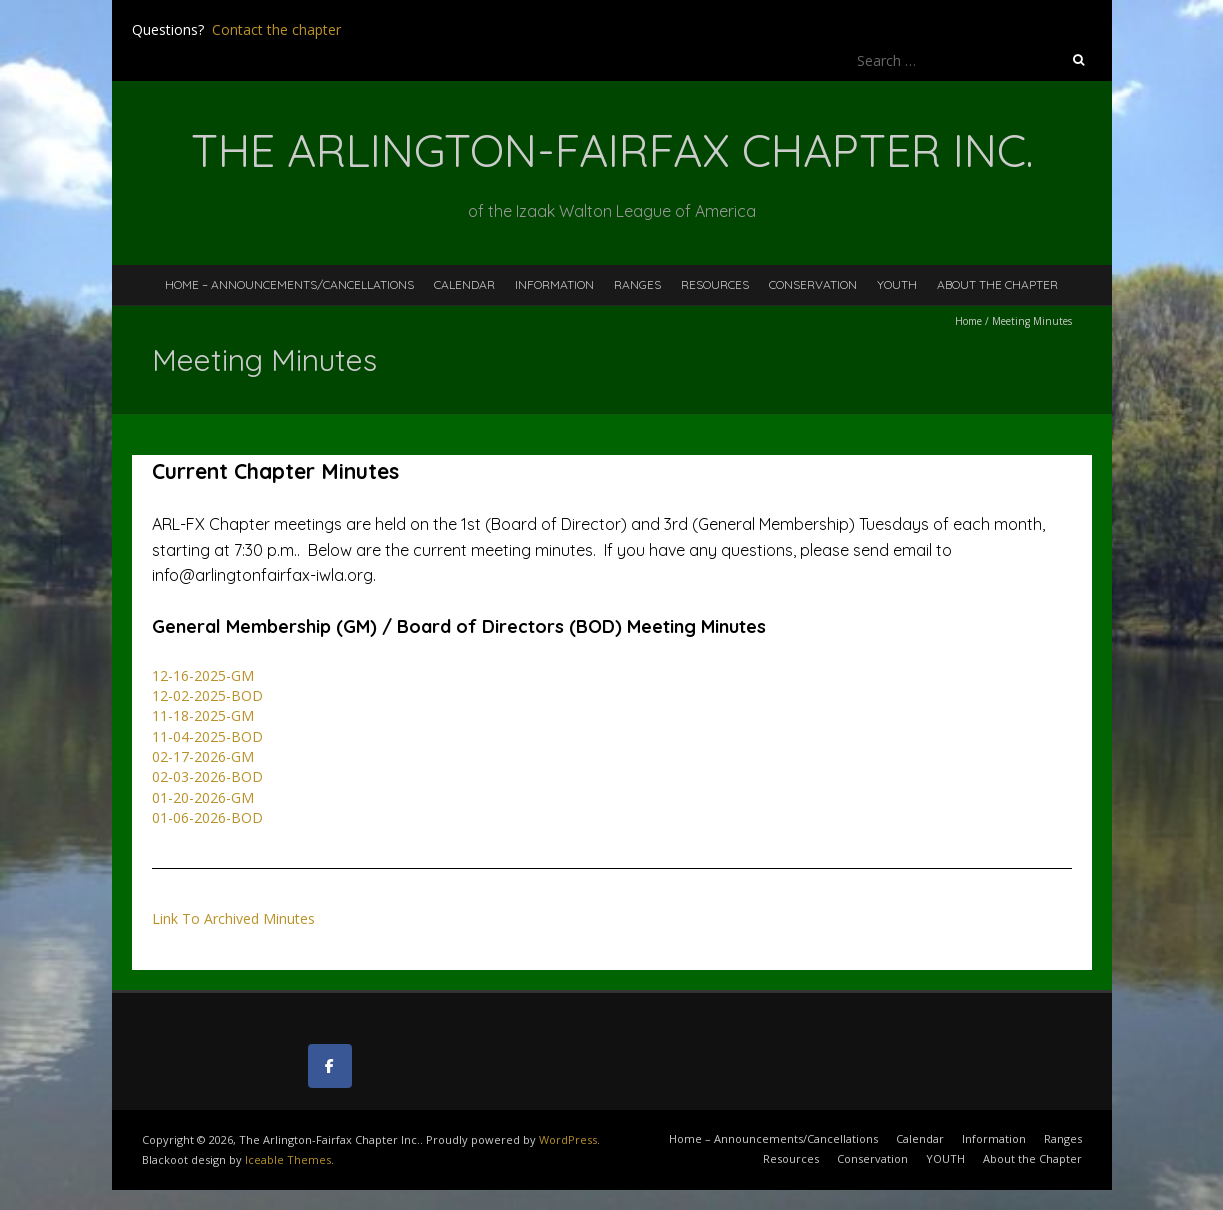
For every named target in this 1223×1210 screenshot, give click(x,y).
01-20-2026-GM (203, 797)
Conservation (813, 284)
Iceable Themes (288, 1159)
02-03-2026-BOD (207, 776)
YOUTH (897, 284)
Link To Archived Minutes (233, 918)
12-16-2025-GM (203, 675)
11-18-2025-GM (203, 715)
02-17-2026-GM (203, 756)
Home (968, 321)
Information (554, 284)
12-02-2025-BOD (207, 695)
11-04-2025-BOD (207, 736)
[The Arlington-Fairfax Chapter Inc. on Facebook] (330, 1066)
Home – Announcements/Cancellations (289, 284)
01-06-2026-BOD (207, 817)
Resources (715, 284)
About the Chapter (997, 284)
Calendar (464, 284)
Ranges (637, 284)
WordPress (568, 1139)
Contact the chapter (276, 29)
